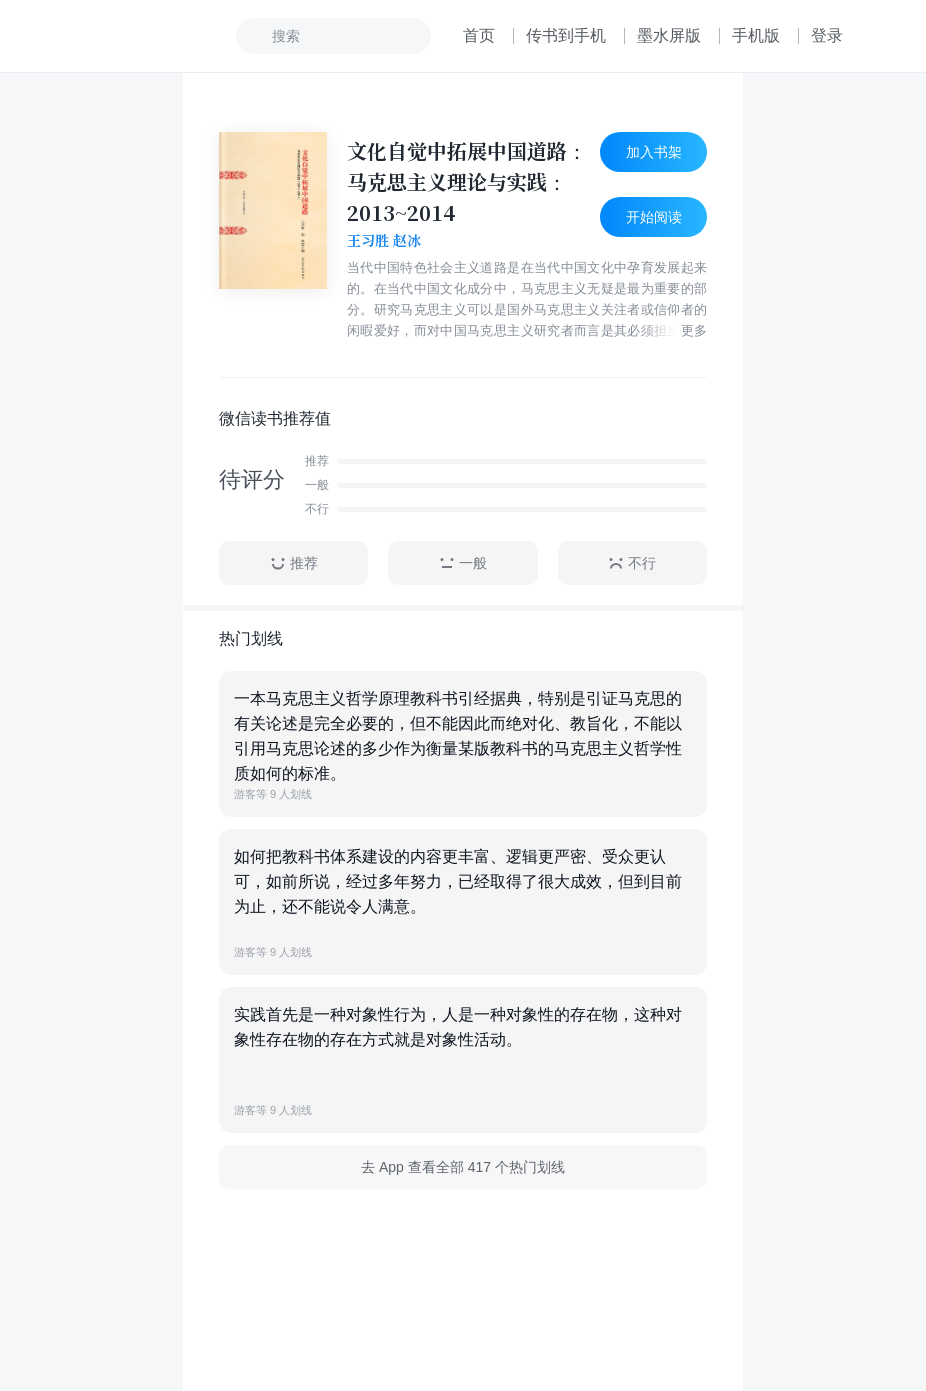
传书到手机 (566, 35)
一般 (463, 563)
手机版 (756, 35)
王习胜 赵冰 (384, 241)
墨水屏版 (669, 35)
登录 (827, 35)
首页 (479, 35)
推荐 (294, 563)
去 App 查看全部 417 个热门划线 (463, 1167)
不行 (632, 563)
